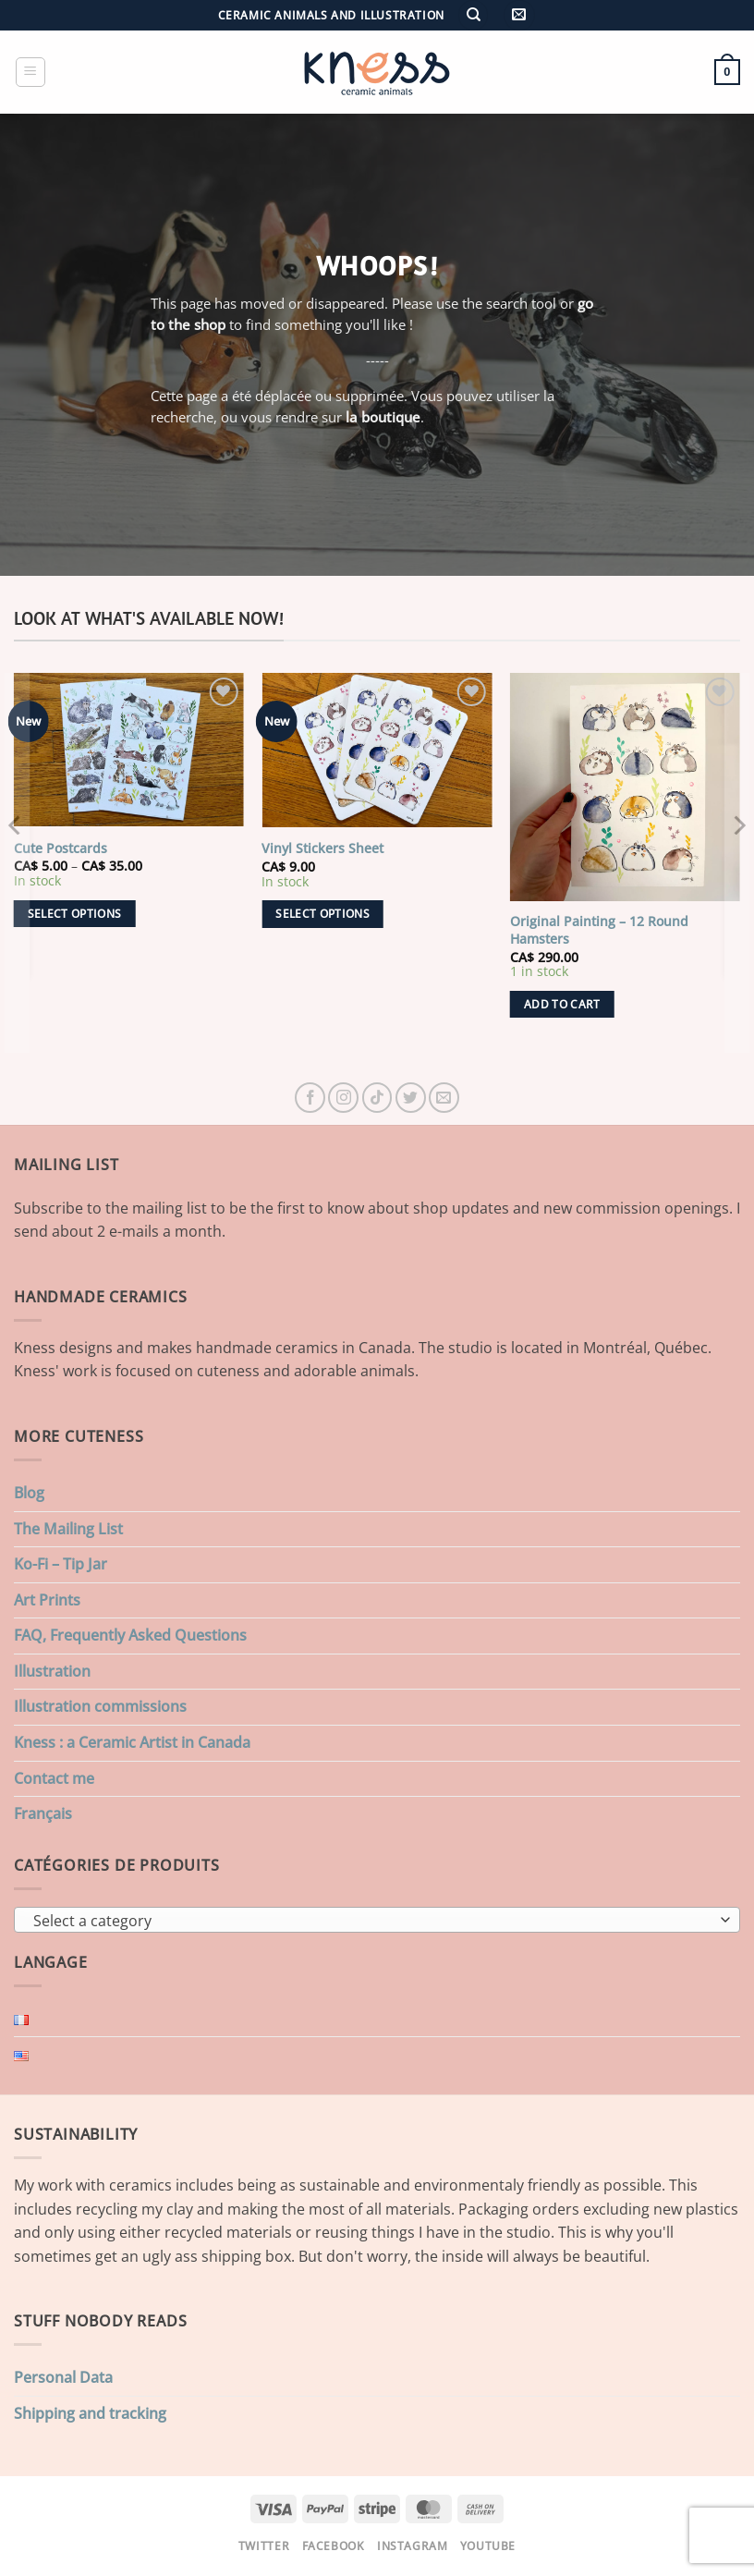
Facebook (333, 2546)
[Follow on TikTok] (377, 1097)
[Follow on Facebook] (310, 1097)
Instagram (412, 2546)
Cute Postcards (60, 848)
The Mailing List (68, 1529)
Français (43, 1813)
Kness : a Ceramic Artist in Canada (132, 1742)
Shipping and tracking (90, 2413)
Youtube (488, 2546)
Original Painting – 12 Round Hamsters (599, 930)
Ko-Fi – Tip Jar (60, 1564)
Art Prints (47, 1600)
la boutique (383, 417)
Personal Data (63, 2377)
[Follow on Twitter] (410, 1097)
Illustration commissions (100, 1706)
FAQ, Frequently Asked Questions (130, 1635)
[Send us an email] (444, 1097)
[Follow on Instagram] (343, 1097)
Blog (29, 1493)
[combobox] (377, 1920)
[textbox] (372, 1921)
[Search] (473, 15)
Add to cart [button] (562, 1004)
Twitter (263, 2546)
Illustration (52, 1671)
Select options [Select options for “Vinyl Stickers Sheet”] (322, 914)
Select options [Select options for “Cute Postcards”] (75, 914)
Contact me (54, 1778)
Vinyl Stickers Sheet (322, 848)
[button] (519, 15)
